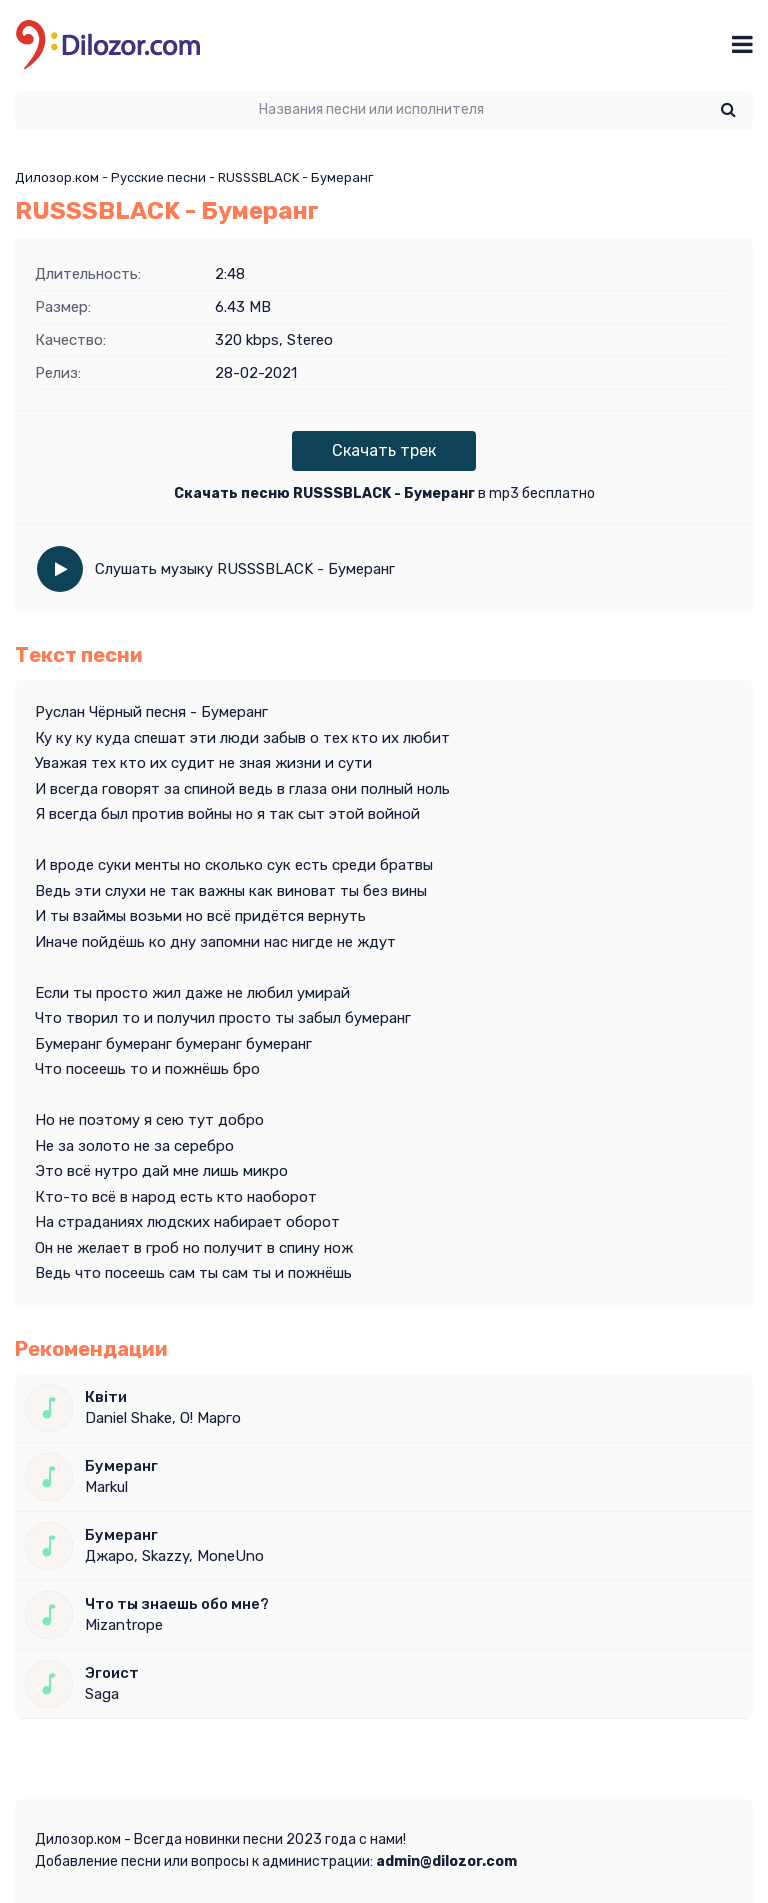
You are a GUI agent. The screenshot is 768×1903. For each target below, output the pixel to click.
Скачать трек (384, 450)
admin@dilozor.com (446, 1861)
